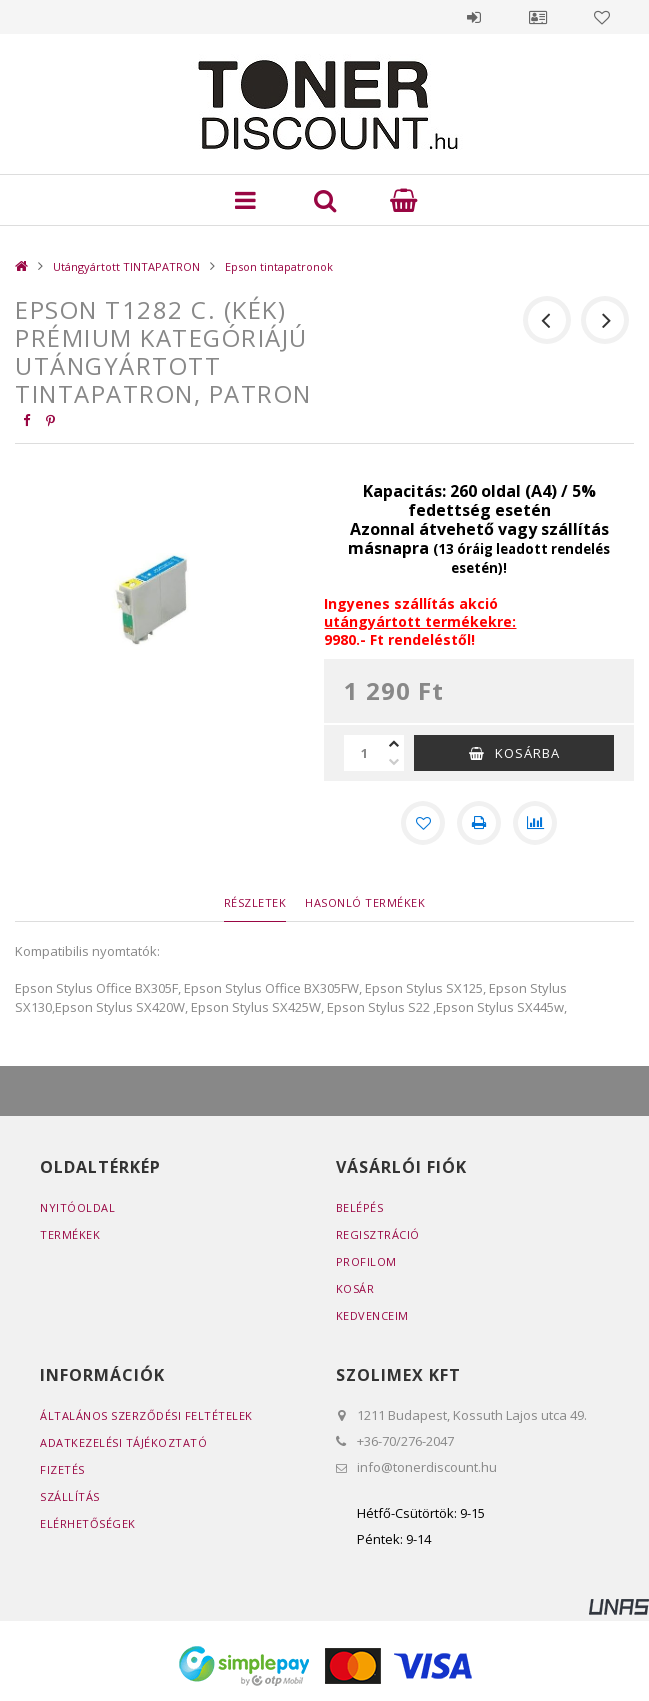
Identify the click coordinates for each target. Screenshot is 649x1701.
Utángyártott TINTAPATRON (126, 266)
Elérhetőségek (88, 1523)
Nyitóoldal (77, 1207)
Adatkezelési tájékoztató (123, 1442)
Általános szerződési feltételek (146, 1415)
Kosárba (527, 753)
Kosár (355, 1288)
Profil (538, 17)
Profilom (366, 1261)
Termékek (70, 1234)
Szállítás (70, 1496)
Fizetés (62, 1469)
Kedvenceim (372, 1315)
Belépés (474, 17)
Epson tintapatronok (279, 266)
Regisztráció (378, 1234)
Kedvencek (602, 17)
